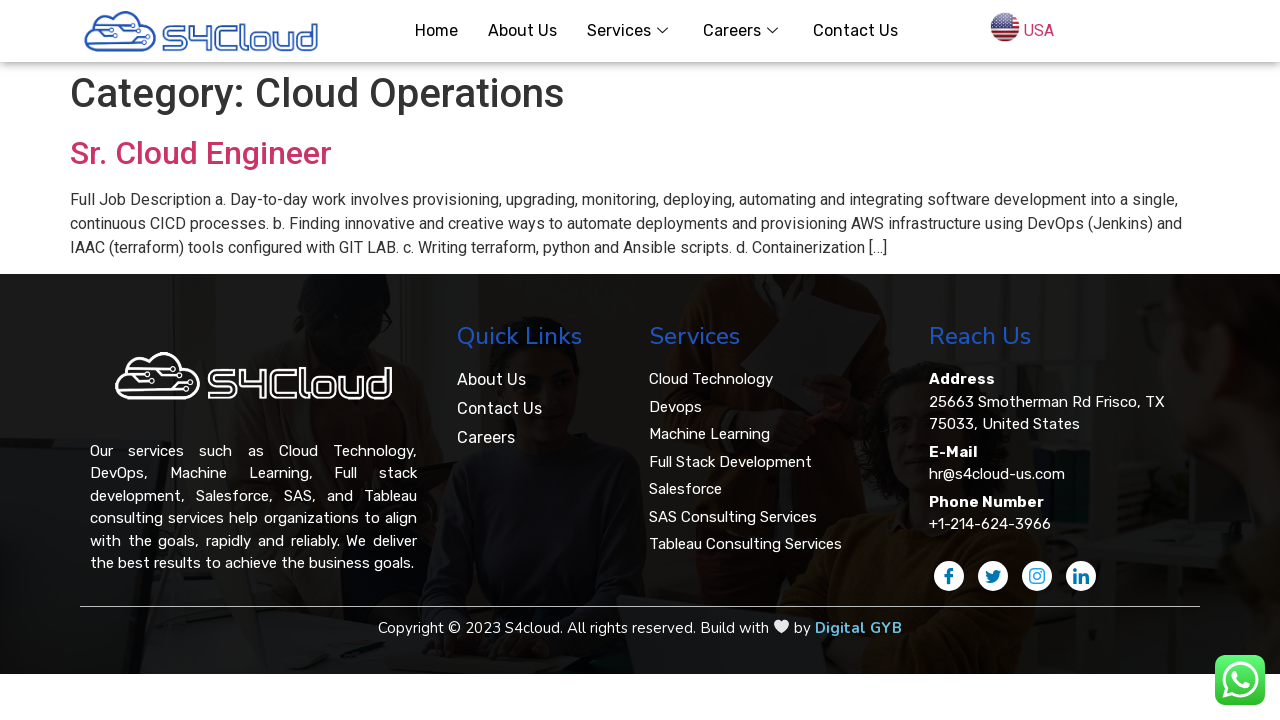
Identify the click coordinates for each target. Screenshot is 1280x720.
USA (1039, 30)
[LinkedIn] (1081, 576)
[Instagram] (1037, 576)
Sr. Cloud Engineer (201, 153)
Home (436, 30)
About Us (522, 30)
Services (630, 30)
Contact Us (855, 30)
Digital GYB (858, 628)
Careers (743, 30)
